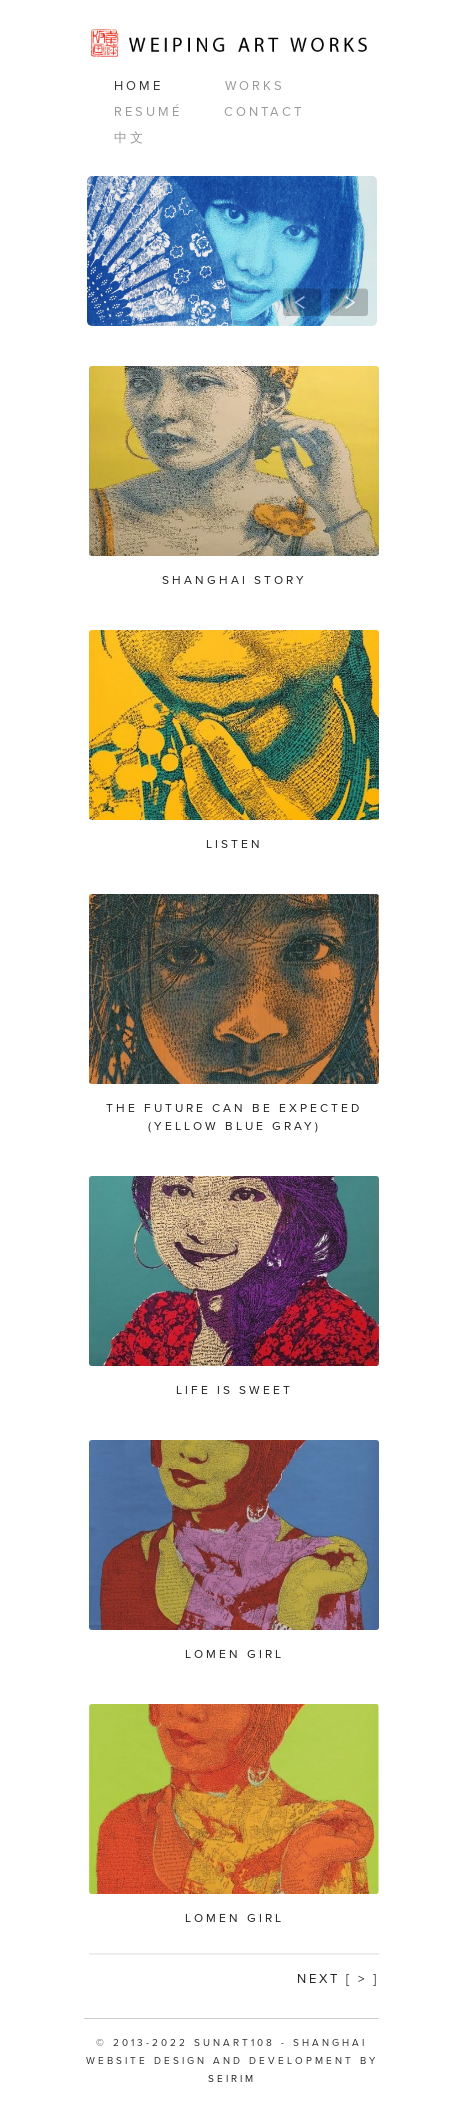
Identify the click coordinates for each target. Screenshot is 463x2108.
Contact (264, 112)
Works (255, 86)
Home (138, 86)
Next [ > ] (338, 1979)
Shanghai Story (234, 580)
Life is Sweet (234, 1390)
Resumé (148, 112)
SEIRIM (232, 2079)
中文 (130, 138)
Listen (234, 844)
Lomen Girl (234, 1654)
